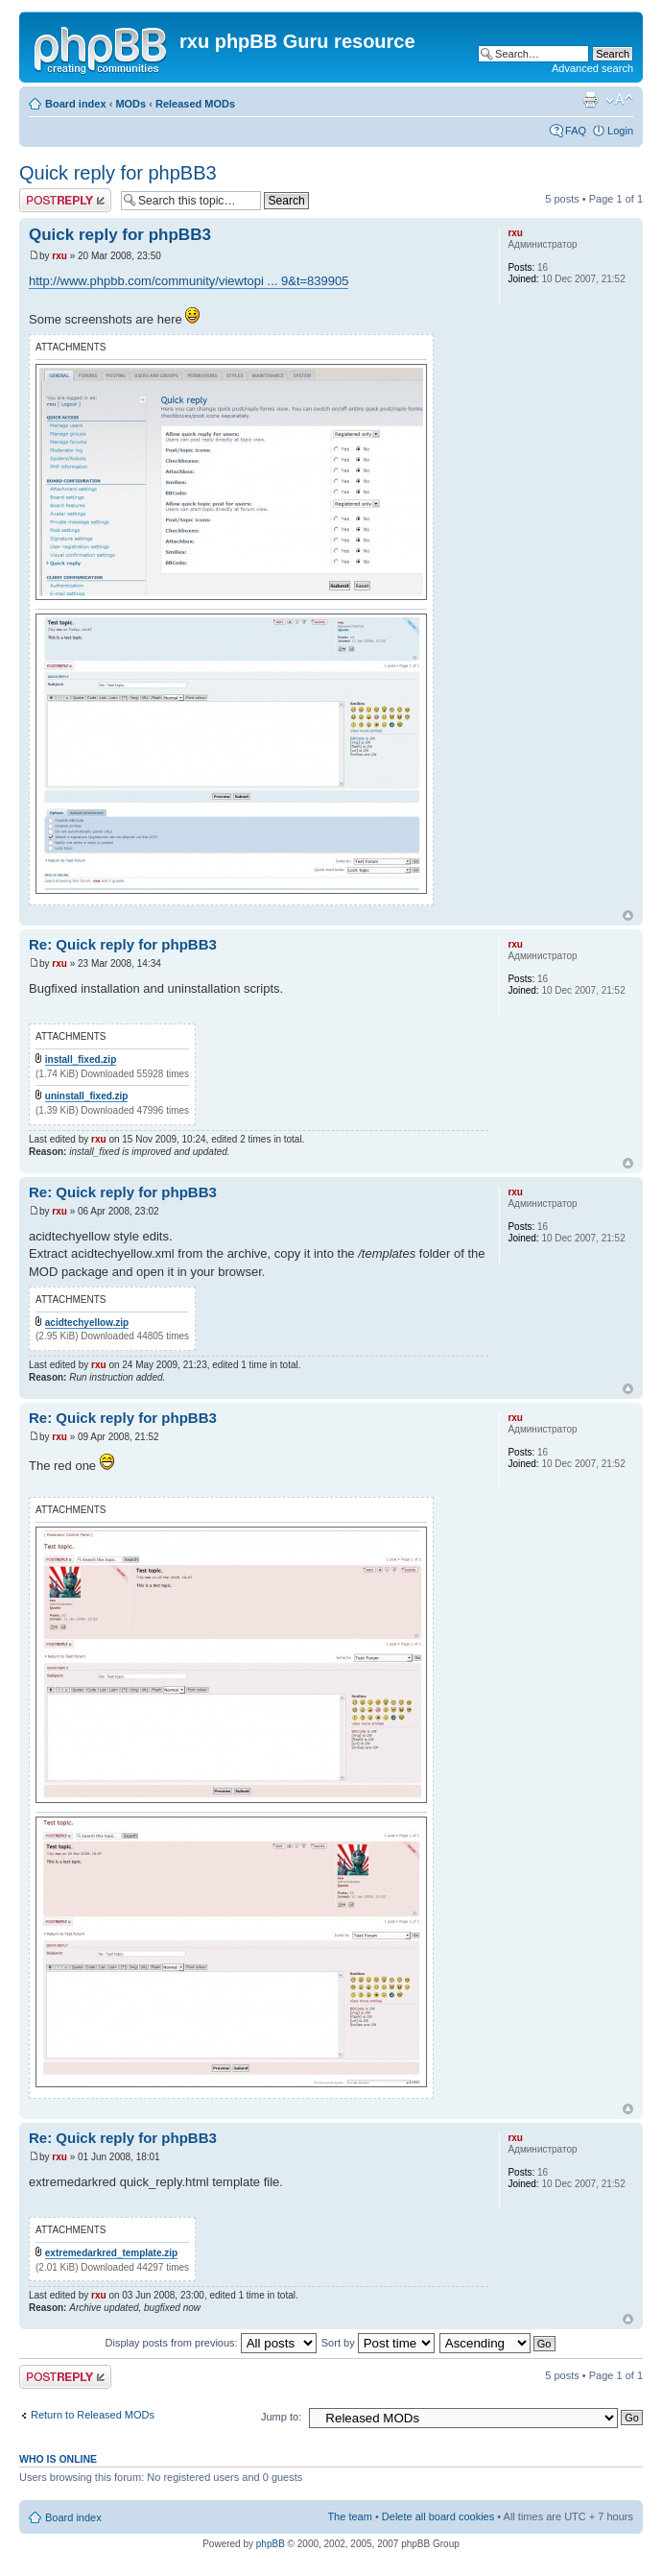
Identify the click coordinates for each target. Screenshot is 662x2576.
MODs (130, 103)
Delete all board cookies (438, 2516)
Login (620, 130)
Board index (75, 103)
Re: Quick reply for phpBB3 (123, 944)
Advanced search (592, 68)
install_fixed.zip (80, 1059)
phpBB (270, 2544)
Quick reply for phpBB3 (118, 172)
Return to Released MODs (92, 2414)
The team (349, 2516)
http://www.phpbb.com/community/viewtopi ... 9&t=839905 (188, 281)
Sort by (378, 2342)
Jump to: (281, 2416)
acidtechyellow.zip (87, 1322)
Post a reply (65, 200)
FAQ (575, 130)
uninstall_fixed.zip (87, 1096)
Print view (590, 99)
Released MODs (195, 103)
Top (628, 915)
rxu (59, 256)
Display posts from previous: (211, 2342)
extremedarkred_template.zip (111, 2253)
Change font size (619, 99)
